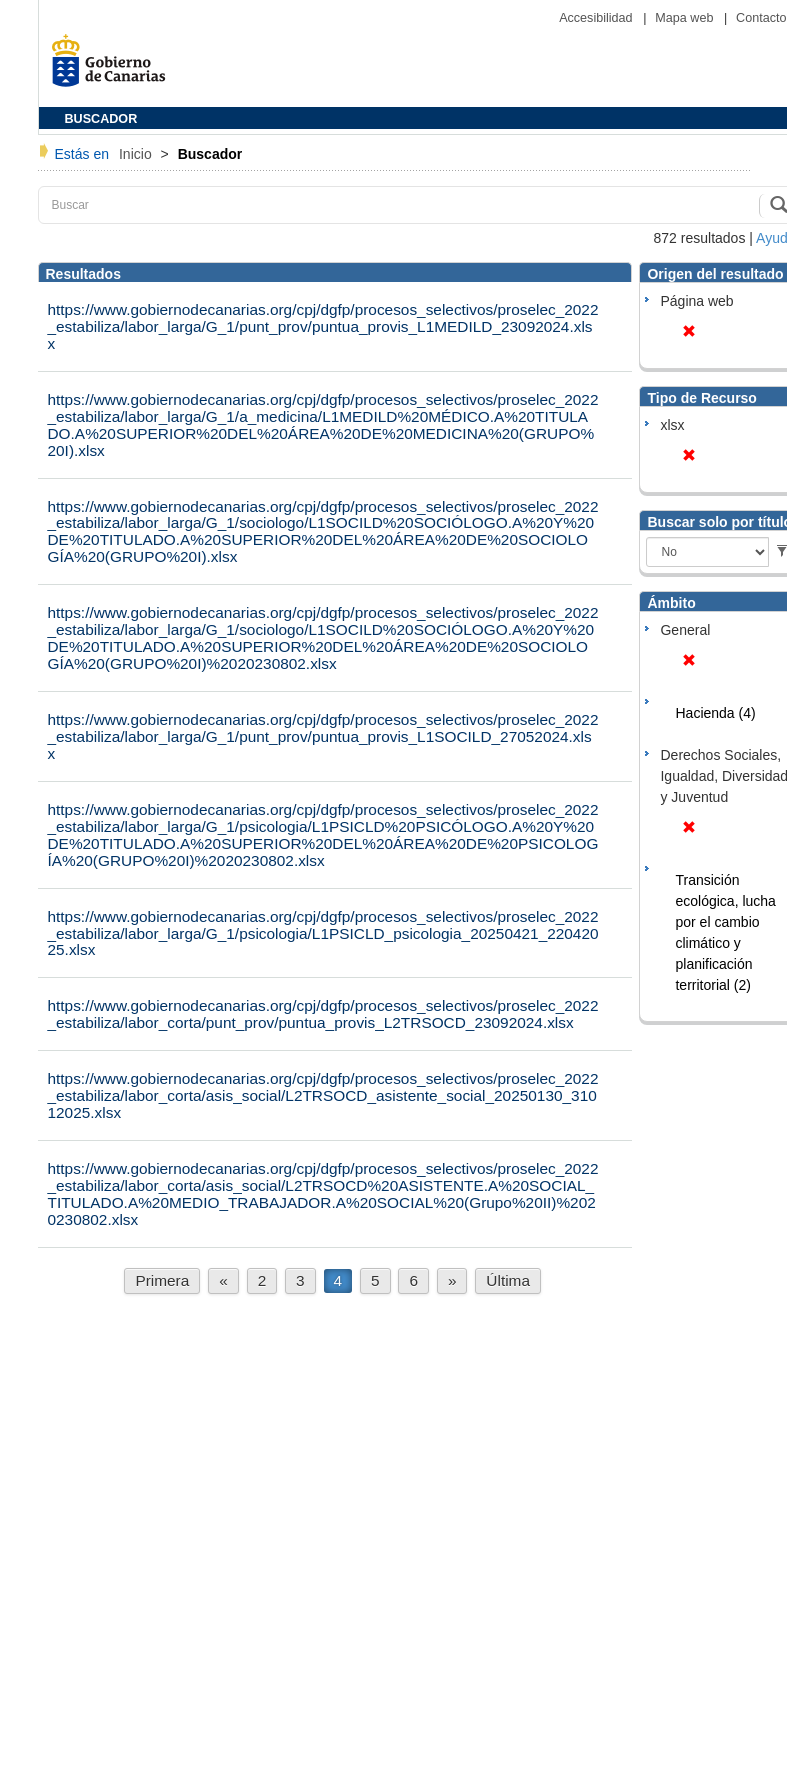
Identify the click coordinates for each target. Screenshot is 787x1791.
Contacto (761, 18)
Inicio (137, 154)
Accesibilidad (597, 18)
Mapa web (686, 18)
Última (508, 1280)
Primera (162, 1280)
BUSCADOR (101, 119)
